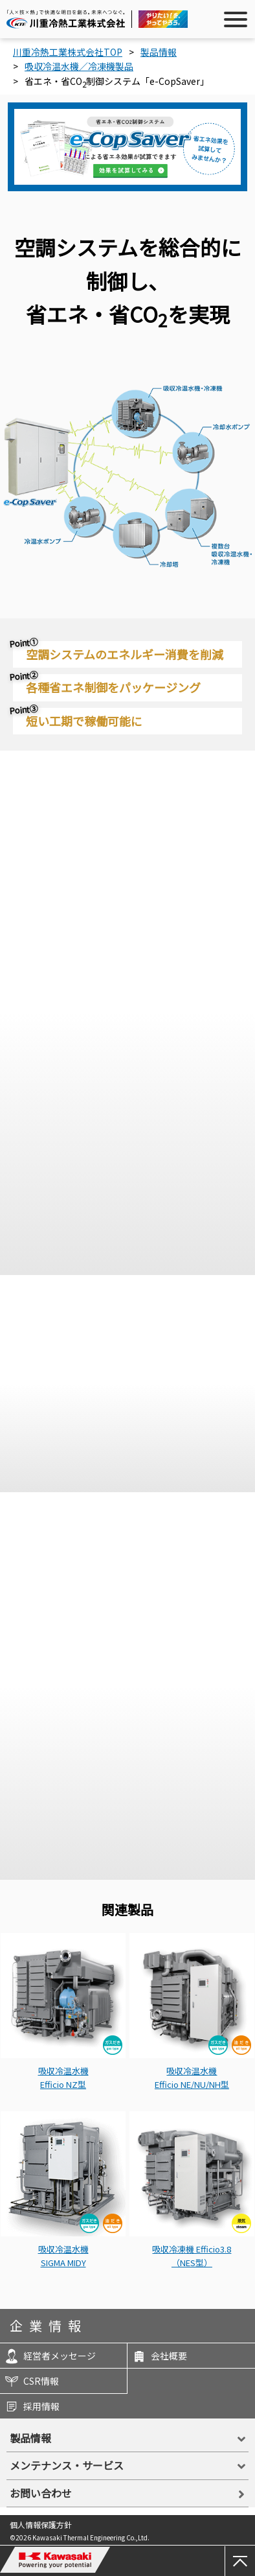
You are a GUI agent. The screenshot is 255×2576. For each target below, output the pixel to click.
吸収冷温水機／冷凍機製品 (79, 66)
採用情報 (31, 2406)
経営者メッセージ (49, 2355)
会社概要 (159, 2355)
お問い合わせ (41, 2493)
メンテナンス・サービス (67, 2465)
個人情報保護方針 (41, 2524)
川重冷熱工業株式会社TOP (67, 51)
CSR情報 (31, 2380)
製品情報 (158, 51)
